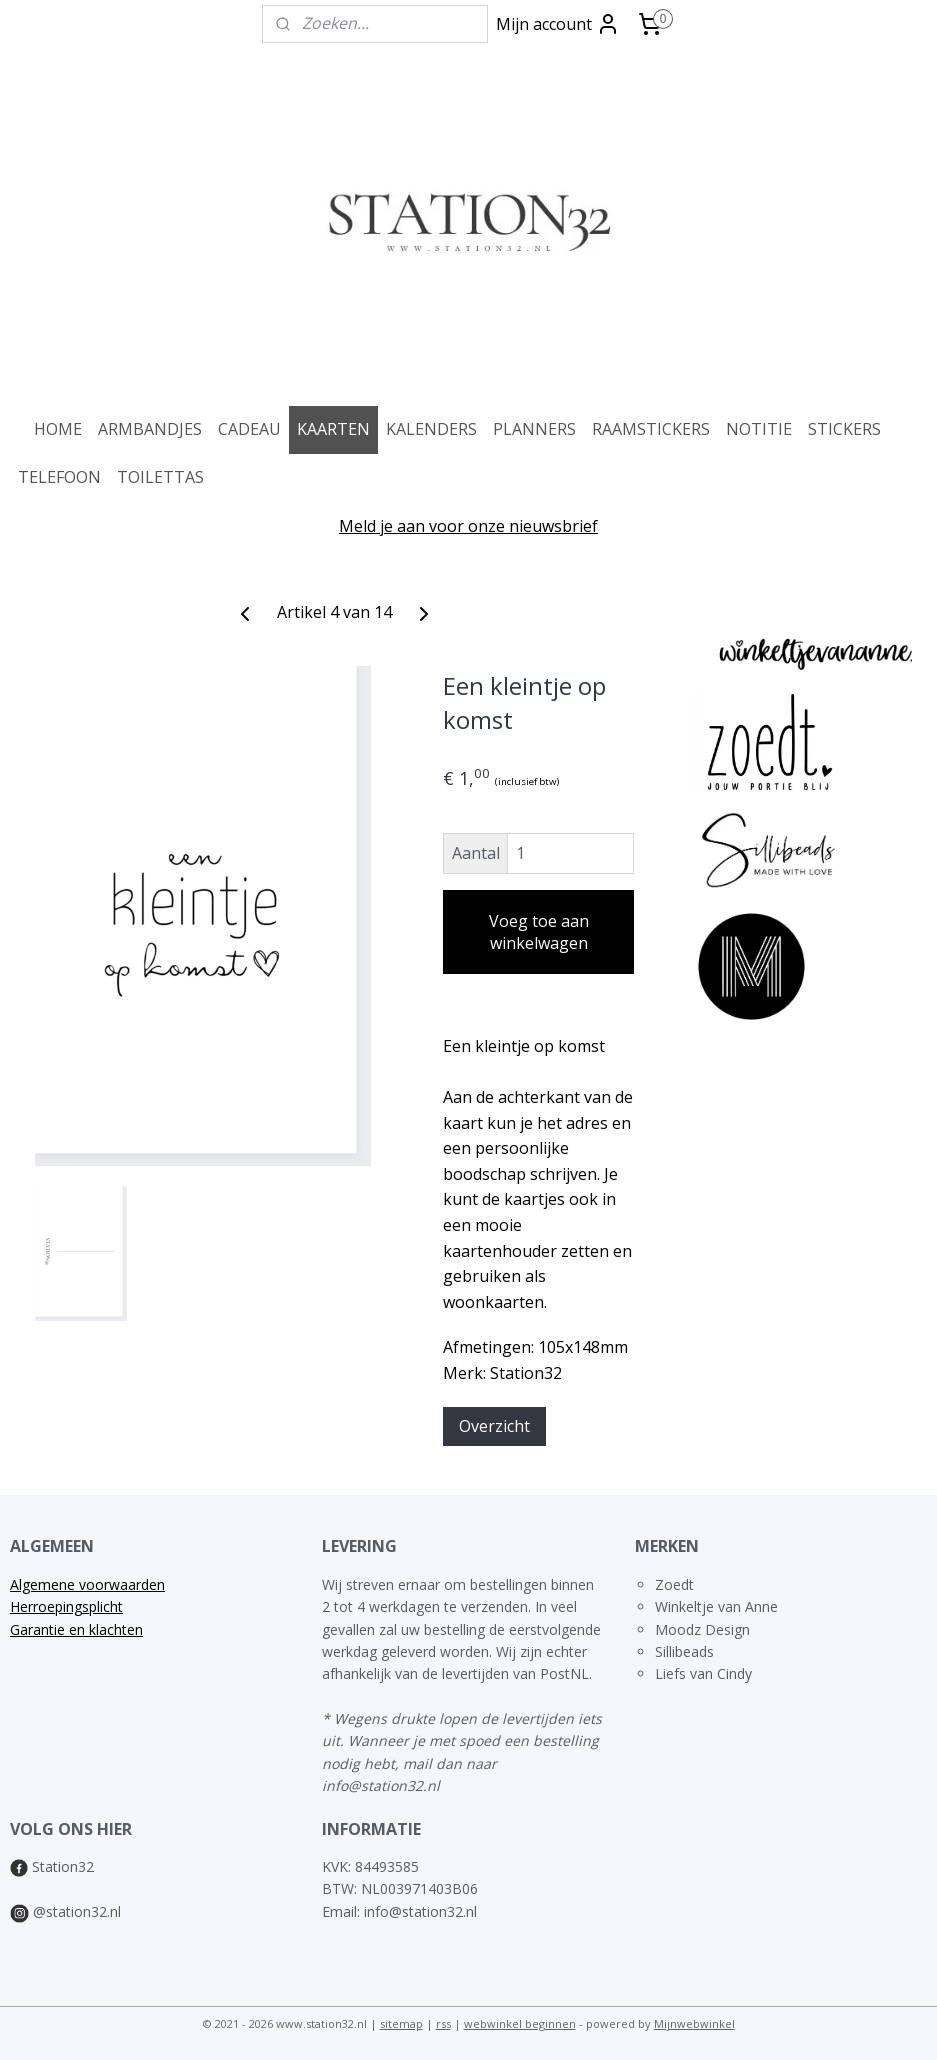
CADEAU (249, 429)
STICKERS (844, 429)
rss (443, 2023)
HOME (58, 429)
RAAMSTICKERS (651, 429)
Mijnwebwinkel (694, 2023)
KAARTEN (333, 429)
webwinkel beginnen (520, 2023)
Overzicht (494, 1425)
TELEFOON (59, 477)
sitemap (401, 2023)
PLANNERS (534, 429)
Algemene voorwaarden (87, 1584)
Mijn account (558, 24)
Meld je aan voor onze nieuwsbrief (468, 526)
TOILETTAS (160, 477)
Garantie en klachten (76, 1629)
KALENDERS (431, 429)
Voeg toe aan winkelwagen (539, 932)
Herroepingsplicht (66, 1606)
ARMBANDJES (150, 429)
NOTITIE (759, 429)
